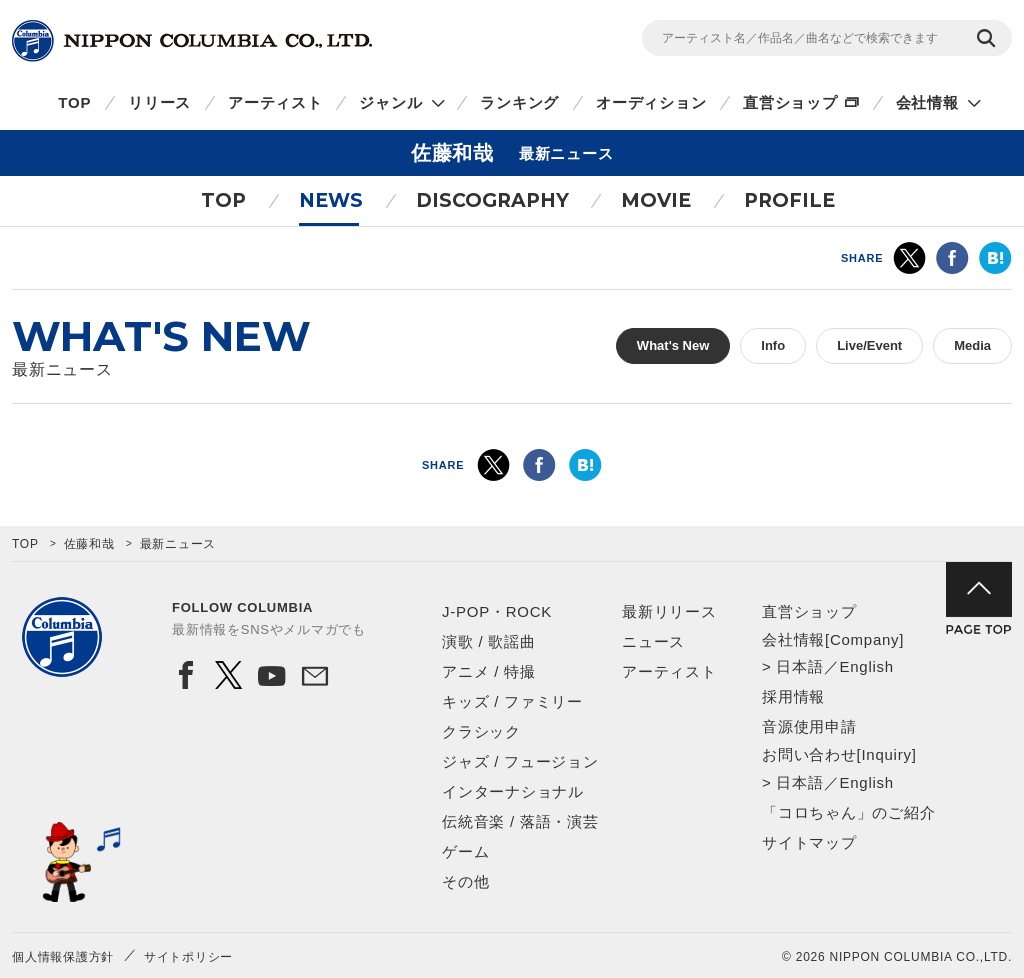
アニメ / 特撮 (489, 671)
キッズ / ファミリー (512, 701)
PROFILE (789, 200)
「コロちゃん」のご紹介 (848, 812)
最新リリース (669, 611)
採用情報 (793, 696)
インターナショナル (513, 791)
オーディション (651, 102)
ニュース (653, 641)
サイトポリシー (188, 957)
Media (972, 345)
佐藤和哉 (89, 544)
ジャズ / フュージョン (520, 761)
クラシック (481, 731)
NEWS (331, 200)
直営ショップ (790, 102)
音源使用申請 (809, 726)
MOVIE (656, 200)
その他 (465, 881)
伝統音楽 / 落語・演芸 (520, 821)
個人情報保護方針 (63, 957)
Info (773, 345)
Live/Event (869, 345)
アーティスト (275, 102)
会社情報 (927, 102)
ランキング (519, 102)
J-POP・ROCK (497, 611)
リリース (159, 102)
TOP (74, 102)
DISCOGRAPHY (492, 200)
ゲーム (465, 851)
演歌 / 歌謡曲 (489, 641)
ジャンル (390, 102)
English (866, 666)
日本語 (799, 666)
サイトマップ (809, 842)
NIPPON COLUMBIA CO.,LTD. (192, 41)
